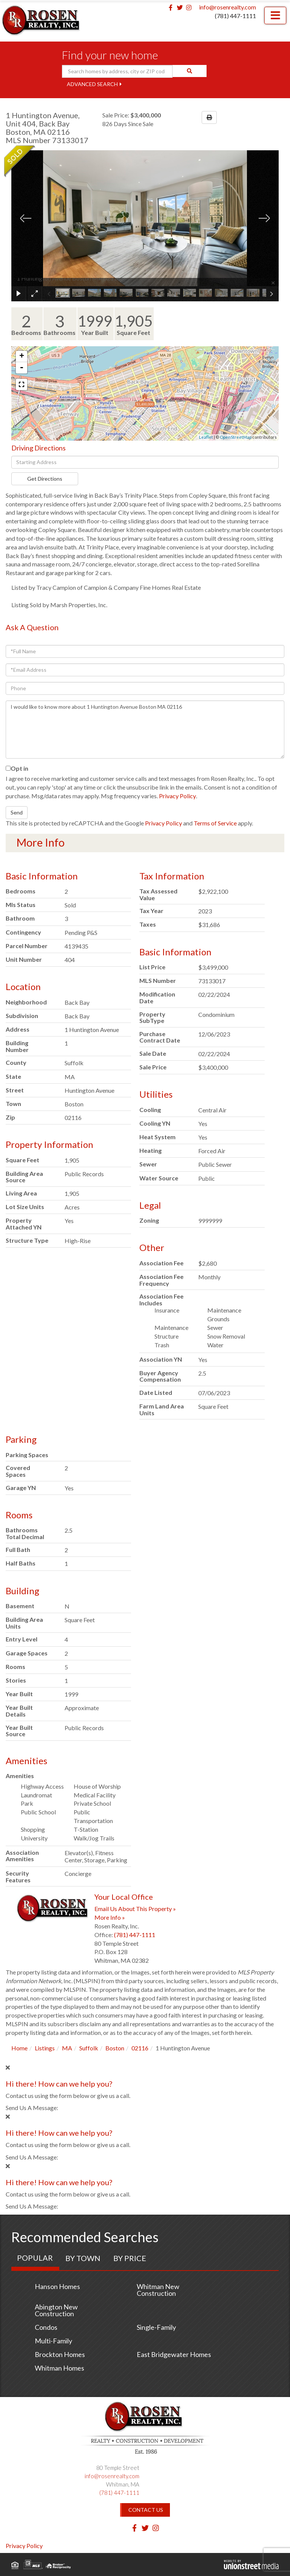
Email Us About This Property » (135, 1908)
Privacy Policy (177, 795)
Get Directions (44, 478)
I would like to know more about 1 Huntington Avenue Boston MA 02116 (145, 729)
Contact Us (145, 2510)
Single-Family (156, 2327)
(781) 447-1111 (235, 15)
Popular (35, 2257)
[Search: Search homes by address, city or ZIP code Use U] (117, 71)
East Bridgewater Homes (174, 2354)
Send (17, 812)
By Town (82, 2258)
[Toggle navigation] (275, 15)
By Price (129, 2258)
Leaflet (206, 437)
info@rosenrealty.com (227, 7)
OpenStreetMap (235, 437)
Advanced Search (92, 84)
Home (19, 2048)
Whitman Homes (59, 2368)
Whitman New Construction (158, 2290)
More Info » (109, 1917)
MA (67, 2048)
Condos (46, 2327)
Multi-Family (53, 2340)
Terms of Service (215, 823)
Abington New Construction (56, 2310)
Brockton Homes (60, 2354)
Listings (45, 2048)
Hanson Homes (57, 2286)
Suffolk (88, 2048)
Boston (114, 2048)
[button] (190, 71)
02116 (139, 2048)
